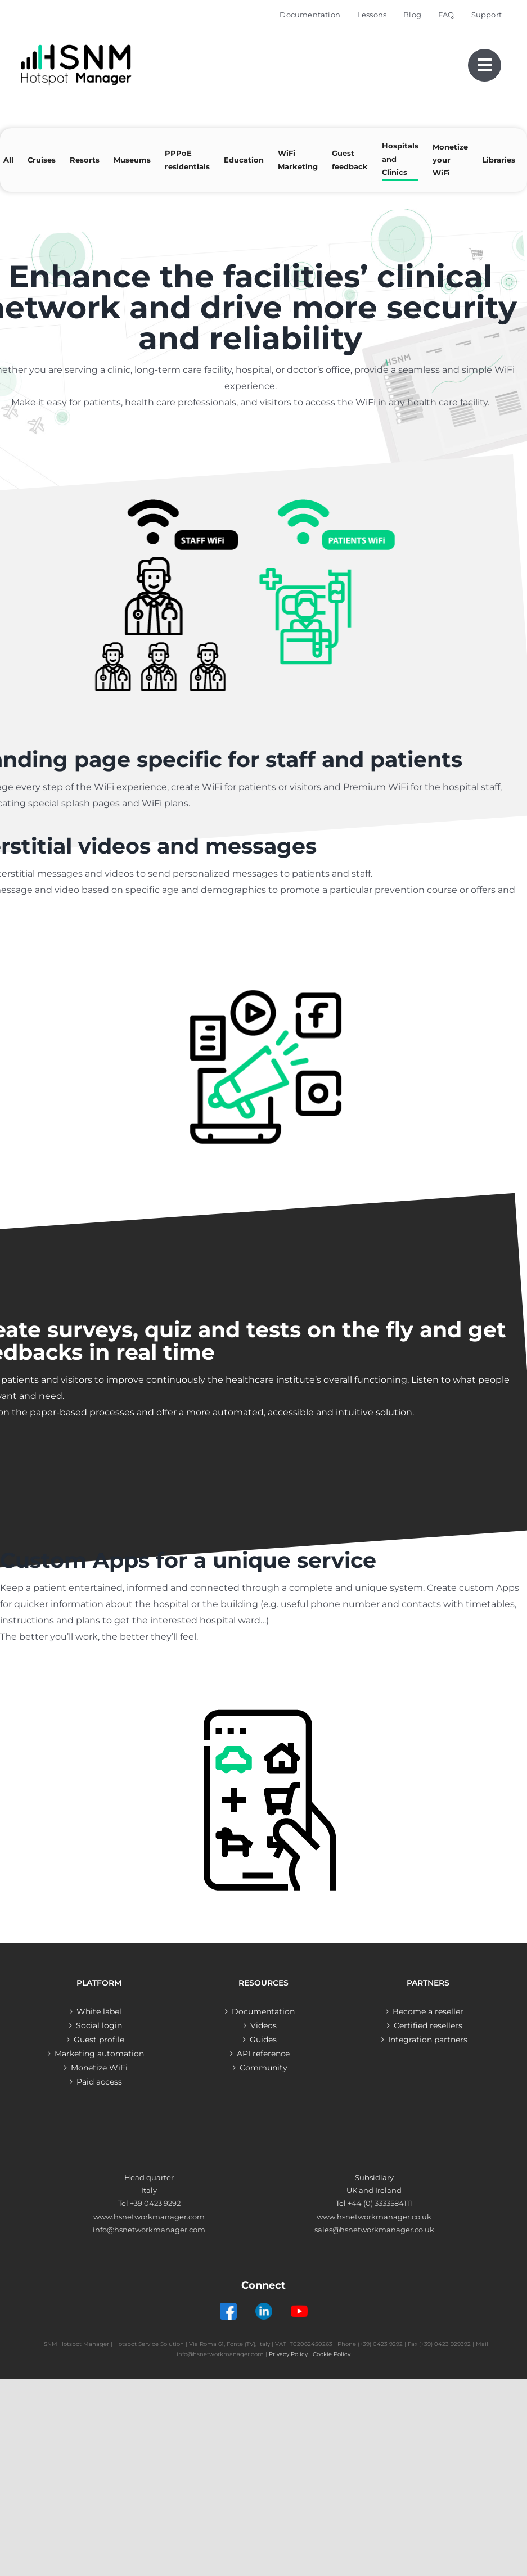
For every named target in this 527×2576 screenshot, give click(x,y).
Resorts (85, 159)
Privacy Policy (288, 2354)
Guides (263, 2039)
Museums (132, 159)
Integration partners (427, 2039)
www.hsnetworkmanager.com (149, 2216)
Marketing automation (99, 2054)
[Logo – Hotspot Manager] (76, 44)
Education (244, 159)
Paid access (99, 2082)
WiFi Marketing (298, 159)
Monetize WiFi (99, 2068)
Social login (99, 2025)
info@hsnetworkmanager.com (149, 2229)
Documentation (263, 2011)
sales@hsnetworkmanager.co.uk (374, 2229)
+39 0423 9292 (155, 2203)
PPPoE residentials (187, 159)
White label (98, 2011)
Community (263, 2068)
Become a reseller (428, 2011)
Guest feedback (350, 159)
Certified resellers (428, 2025)
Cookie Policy (331, 2354)
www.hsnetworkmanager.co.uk (374, 2216)
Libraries (498, 159)
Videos (263, 2025)
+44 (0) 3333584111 (380, 2203)
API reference (263, 2054)
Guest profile (99, 2039)
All (8, 159)
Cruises (42, 159)
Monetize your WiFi (450, 160)
